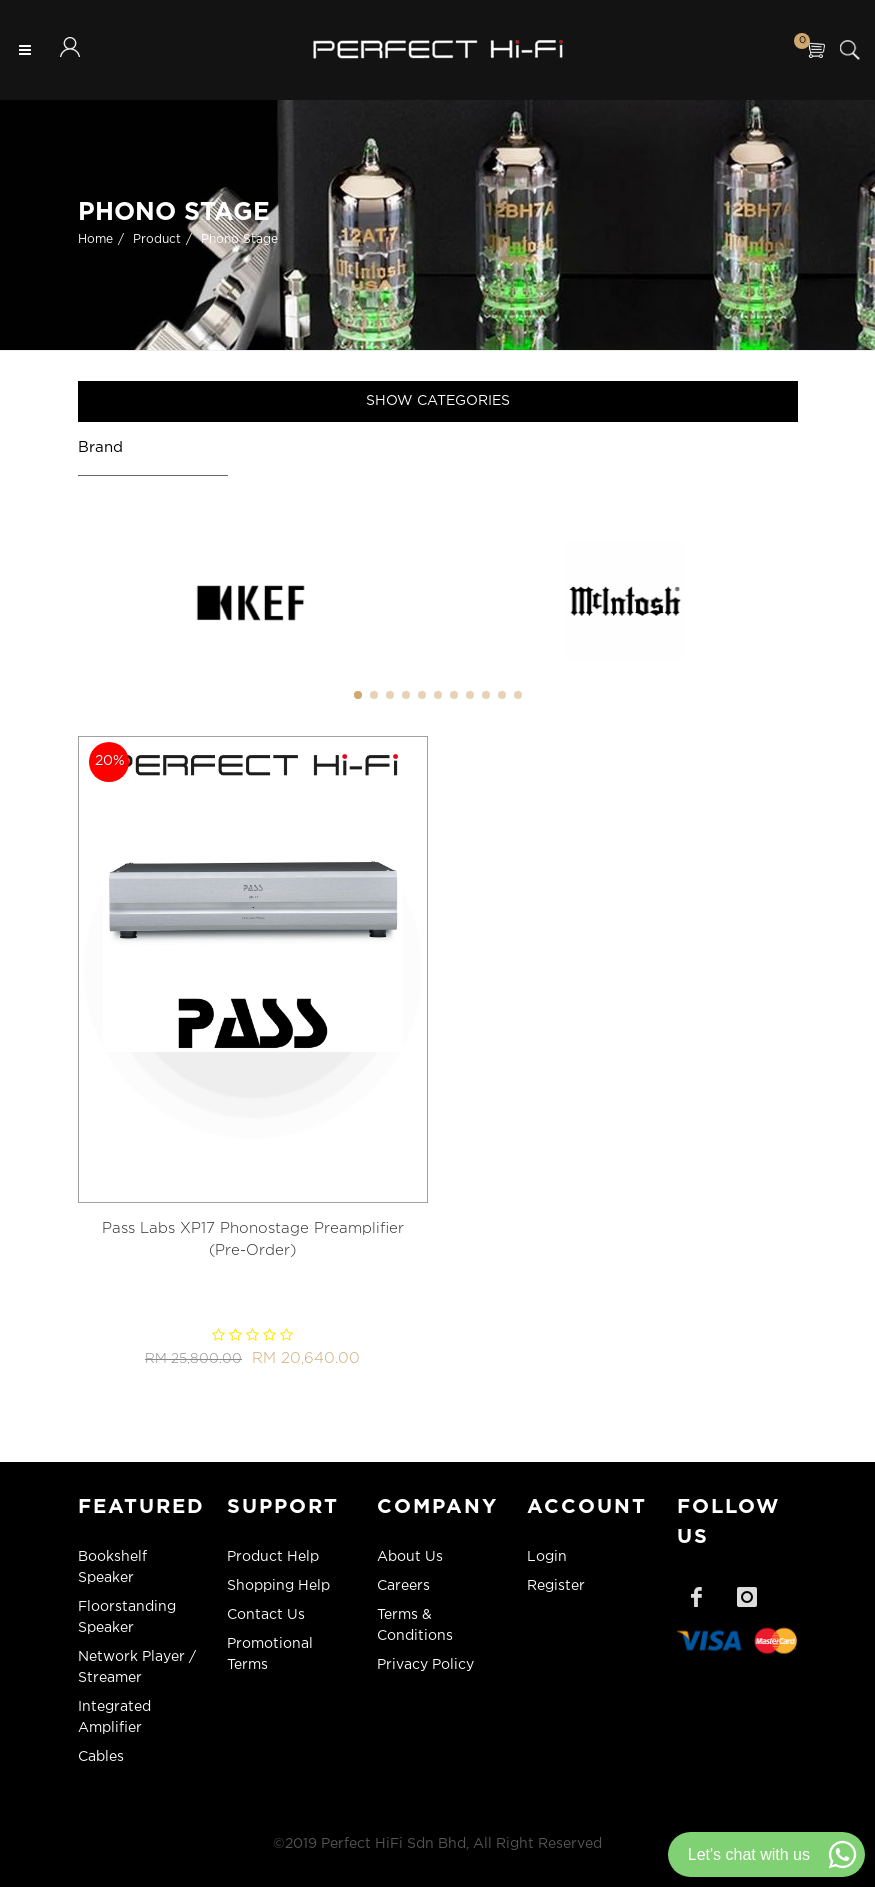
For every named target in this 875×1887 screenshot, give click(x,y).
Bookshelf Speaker (112, 1567)
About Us (410, 1557)
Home (95, 239)
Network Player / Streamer (137, 1667)
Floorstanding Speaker (127, 1617)
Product (157, 239)
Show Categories (438, 401)
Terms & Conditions (415, 1625)
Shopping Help (278, 1586)
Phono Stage (239, 239)
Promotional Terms (270, 1654)
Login (547, 1557)
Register (556, 1586)
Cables (101, 1757)
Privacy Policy (425, 1665)
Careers (403, 1586)
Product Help (273, 1557)
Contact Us (266, 1615)
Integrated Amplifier (114, 1717)
